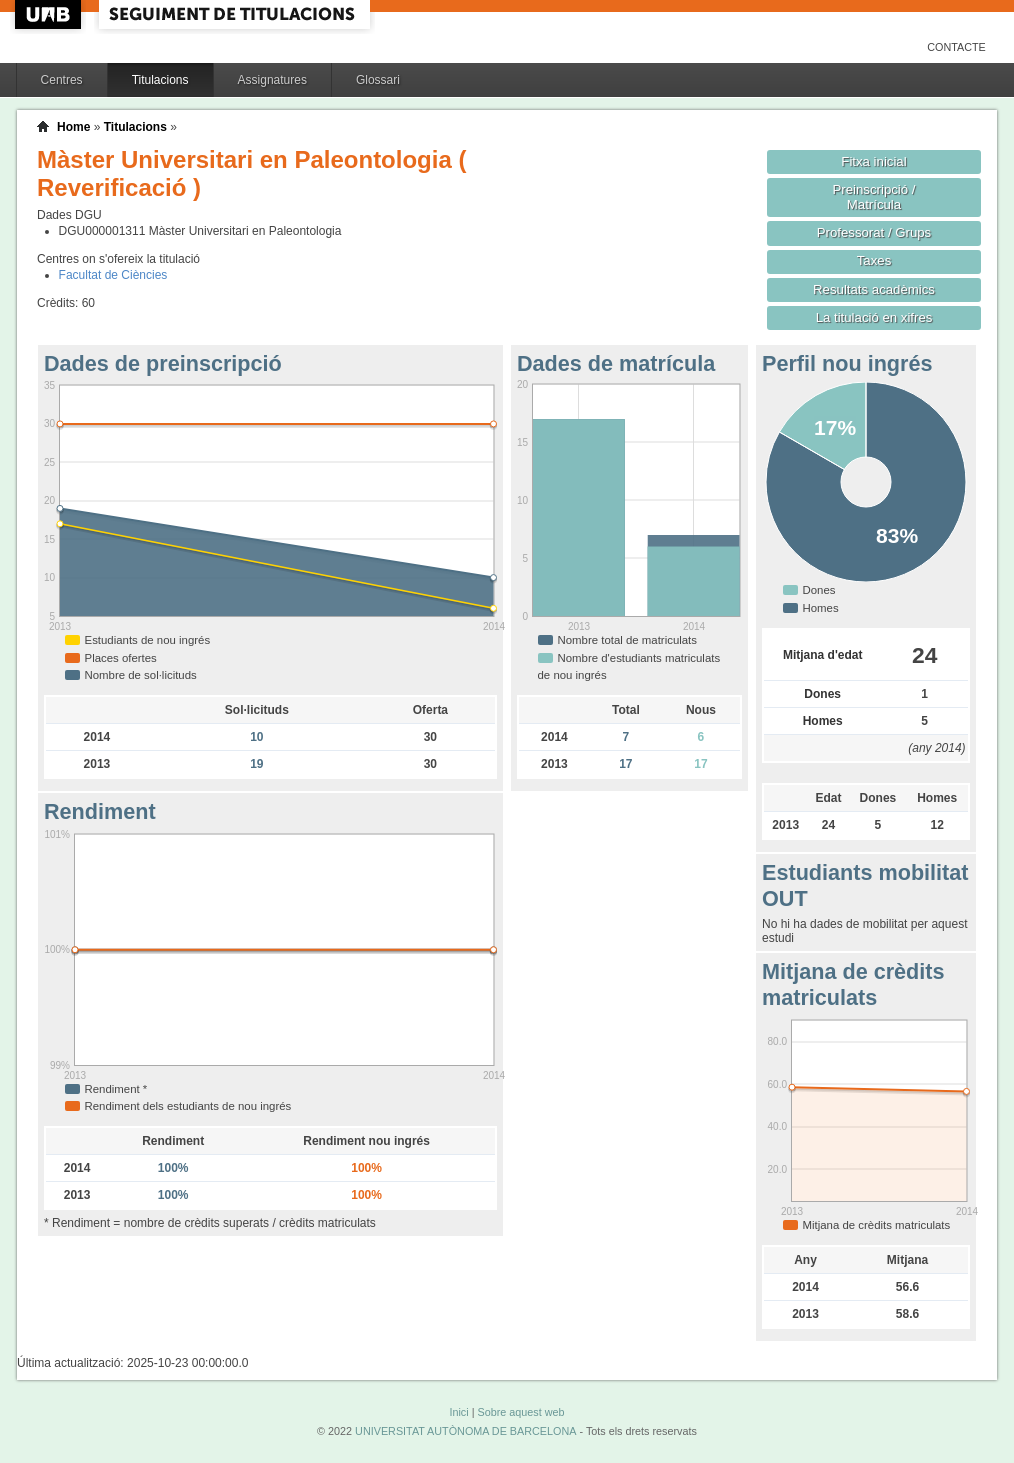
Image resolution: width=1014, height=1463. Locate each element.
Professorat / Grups (874, 232)
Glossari (378, 80)
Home (73, 127)
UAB (50, 14)
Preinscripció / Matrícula (874, 197)
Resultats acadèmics (874, 289)
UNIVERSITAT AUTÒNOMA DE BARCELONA (465, 1431)
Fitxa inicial (873, 161)
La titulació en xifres (874, 317)
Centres (62, 80)
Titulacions (160, 80)
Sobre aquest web (520, 1412)
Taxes (874, 260)
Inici (458, 1412)
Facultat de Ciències (113, 275)
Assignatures (272, 80)
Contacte (956, 47)
